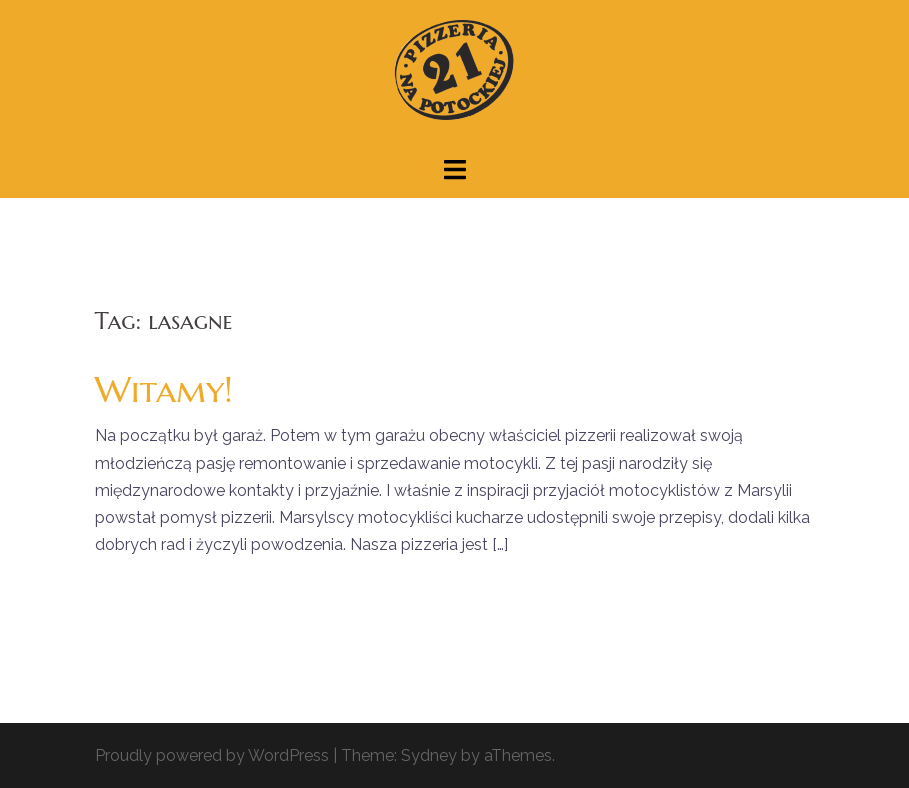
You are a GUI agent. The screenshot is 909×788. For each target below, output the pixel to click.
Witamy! (164, 389)
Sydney (429, 755)
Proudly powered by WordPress (212, 755)
